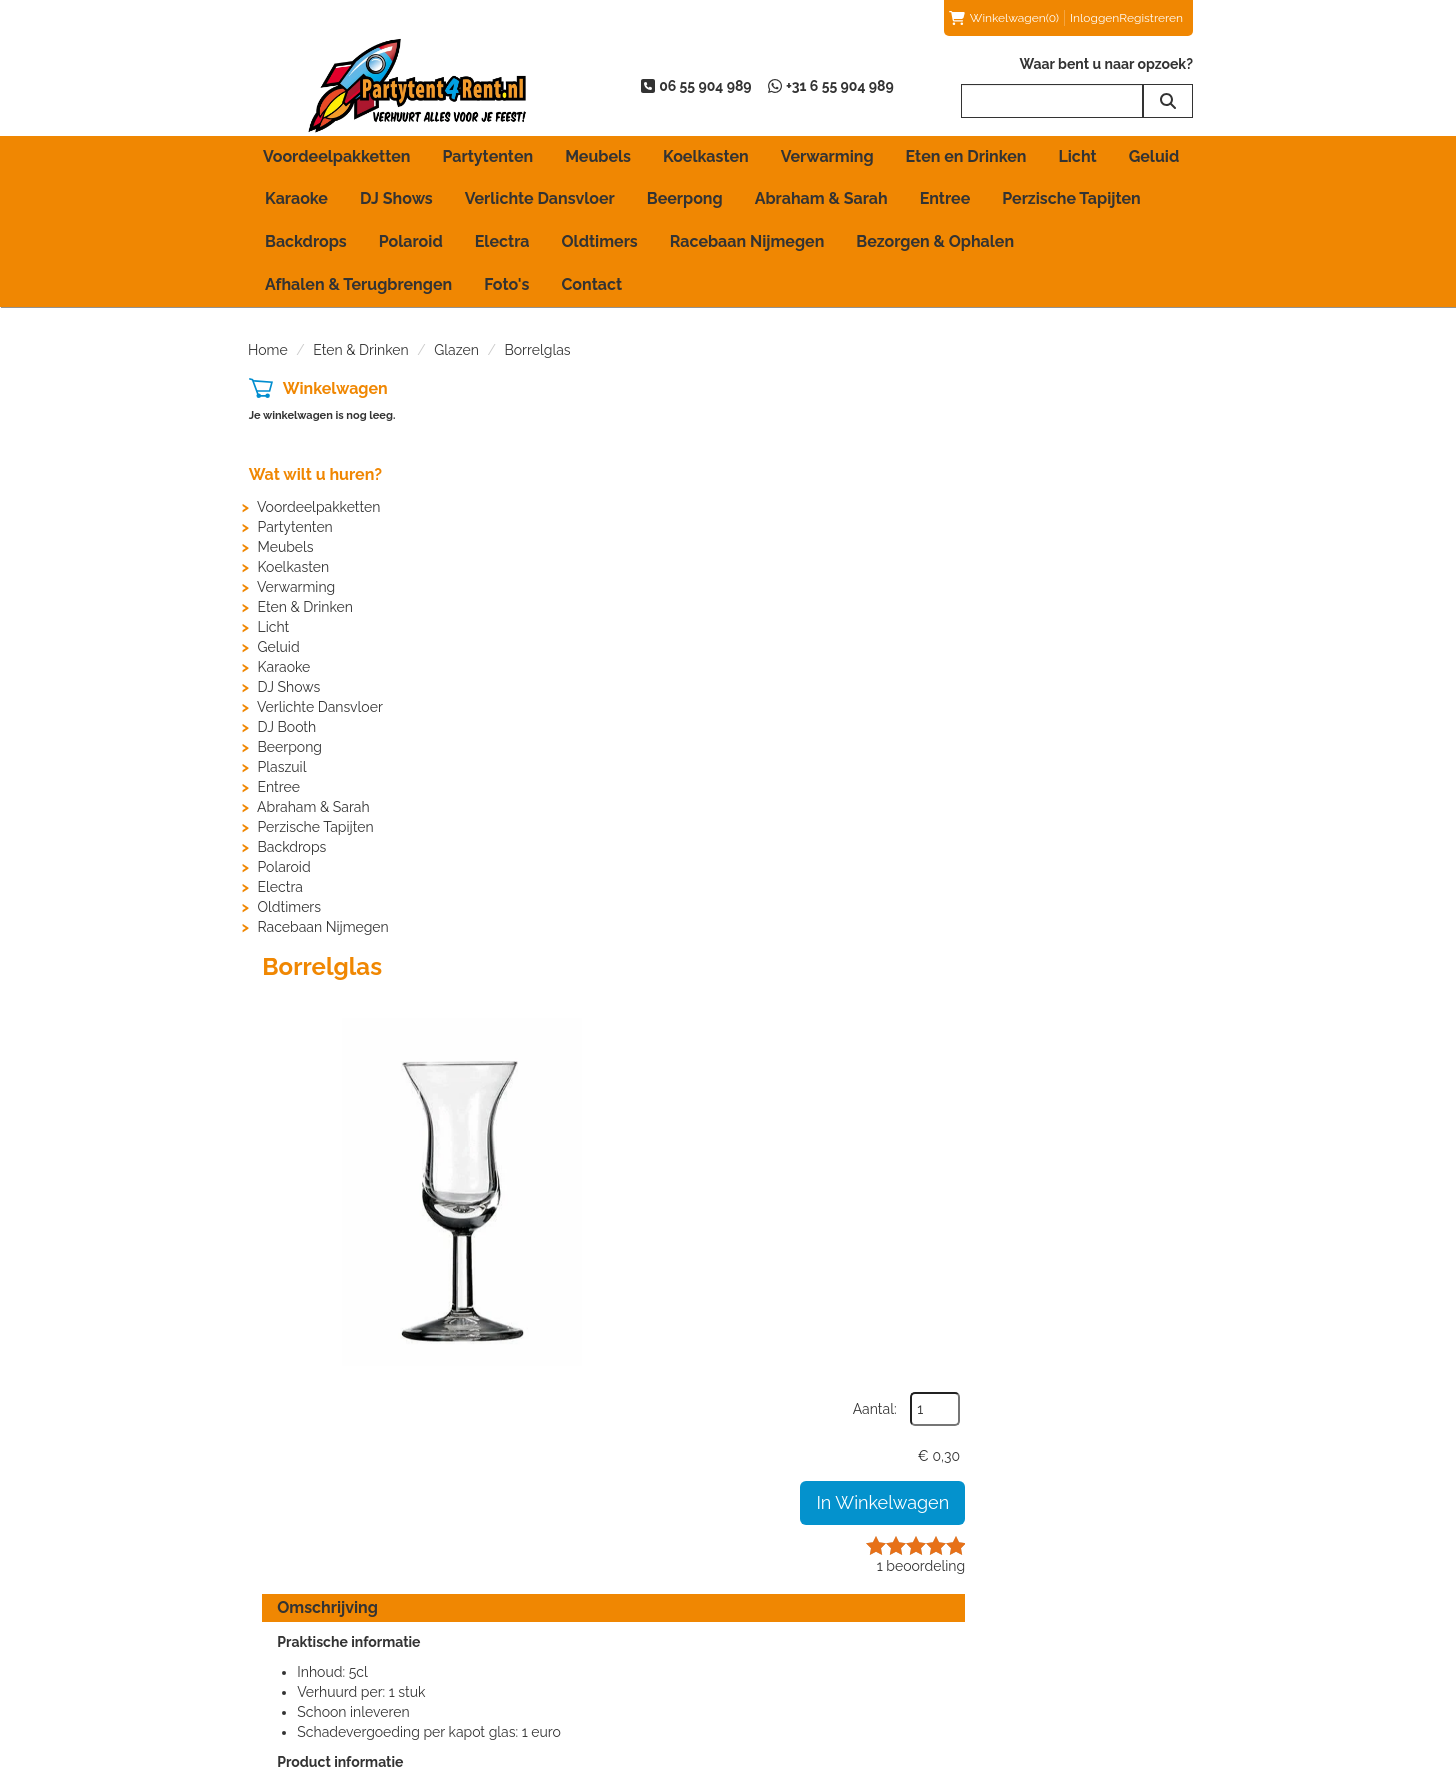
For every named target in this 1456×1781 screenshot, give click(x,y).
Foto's (506, 284)
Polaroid (411, 241)
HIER (772, 1157)
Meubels (598, 156)
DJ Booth (286, 727)
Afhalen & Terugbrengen (358, 284)
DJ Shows (396, 198)
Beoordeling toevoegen (1079, 1620)
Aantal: (1103, 435)
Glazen (456, 350)
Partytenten (487, 156)
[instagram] (1190, 1764)
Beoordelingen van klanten (1090, 1600)
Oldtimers (600, 241)
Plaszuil (281, 767)
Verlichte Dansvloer (540, 198)
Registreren (1151, 18)
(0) (1004, 18)
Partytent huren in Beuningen (602, 1620)
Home (268, 350)
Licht (1077, 156)
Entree (945, 198)
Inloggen (1094, 18)
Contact (591, 284)
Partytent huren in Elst (579, 1640)
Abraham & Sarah (821, 198)
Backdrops (306, 241)
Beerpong (685, 198)
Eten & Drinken (360, 350)
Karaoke (296, 198)
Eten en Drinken (966, 156)
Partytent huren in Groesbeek (602, 1660)
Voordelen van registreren (1086, 1660)
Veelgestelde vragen (1070, 1640)
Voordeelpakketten (336, 156)
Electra (502, 241)
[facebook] (1118, 1764)
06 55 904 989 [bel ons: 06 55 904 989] (323, 1602)
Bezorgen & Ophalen (935, 241)
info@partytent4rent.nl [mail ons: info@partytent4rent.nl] (347, 1636)
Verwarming (827, 156)
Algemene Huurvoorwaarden (849, 1620)
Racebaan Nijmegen (747, 241)
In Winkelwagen (1110, 528)
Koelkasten (706, 156)
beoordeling (1149, 592)
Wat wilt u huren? (314, 474)
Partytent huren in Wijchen (593, 1700)
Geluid (1154, 156)
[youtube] (1154, 1764)
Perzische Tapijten (1071, 198)
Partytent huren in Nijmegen (599, 1680)
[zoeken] (1168, 101)
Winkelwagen (334, 388)
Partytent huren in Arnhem (593, 1600)
